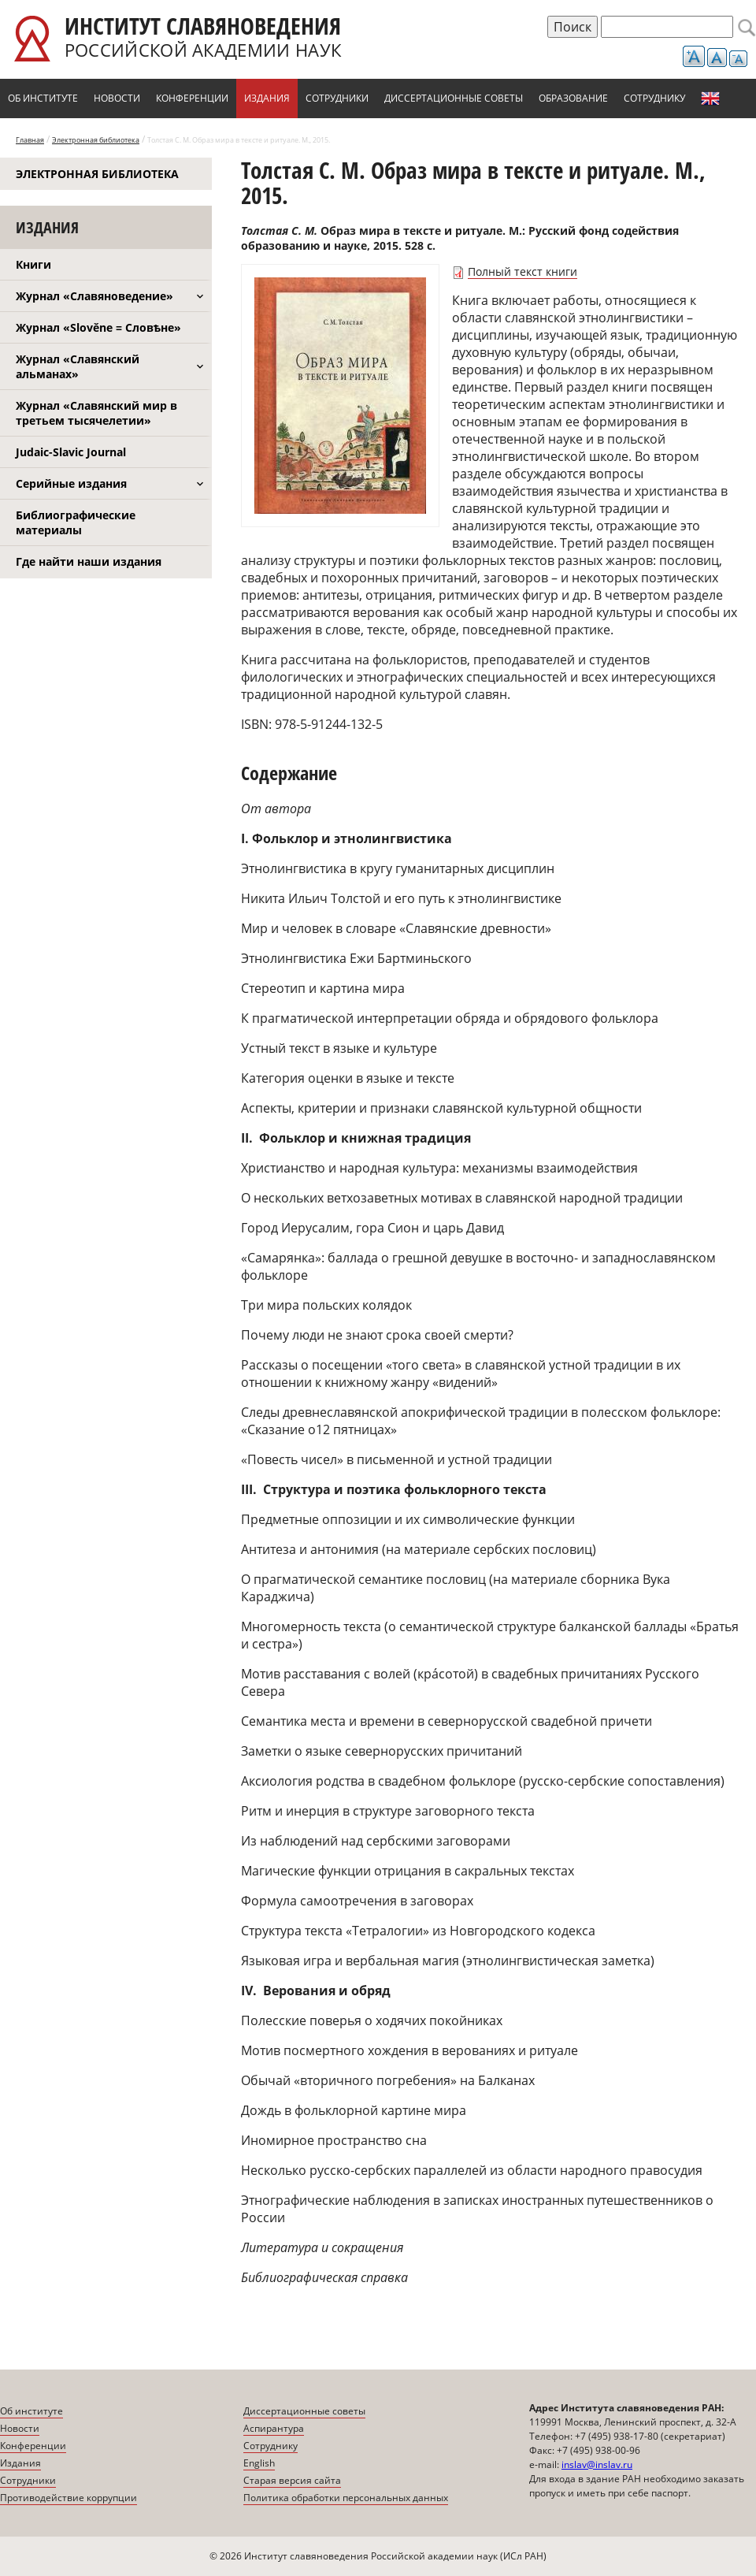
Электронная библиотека (95, 140)
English (710, 98)
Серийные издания (71, 483)
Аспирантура (273, 2428)
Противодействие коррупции (68, 2497)
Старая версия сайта (292, 2480)
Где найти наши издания (88, 561)
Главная (30, 140)
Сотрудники (337, 98)
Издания (267, 98)
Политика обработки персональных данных (345, 2497)
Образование (573, 98)
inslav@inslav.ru (596, 2464)
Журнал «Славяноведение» (94, 295)
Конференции (192, 98)
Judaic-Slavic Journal (71, 451)
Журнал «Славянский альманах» (77, 366)
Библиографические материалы (75, 522)
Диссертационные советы (453, 98)
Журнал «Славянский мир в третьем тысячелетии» (96, 413)
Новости (117, 98)
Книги (33, 264)
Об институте (43, 98)
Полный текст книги (522, 271)
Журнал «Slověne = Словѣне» (98, 327)
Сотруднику (654, 98)
